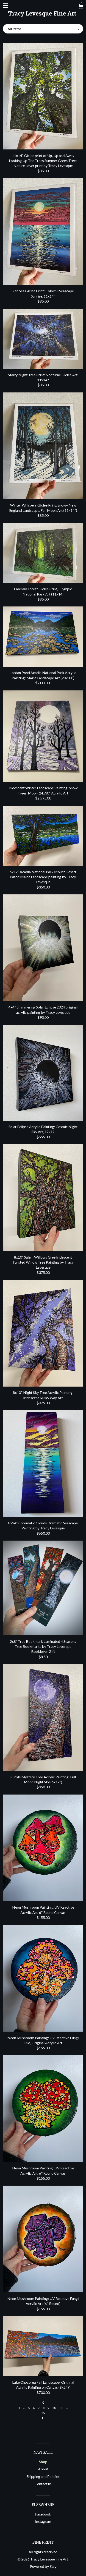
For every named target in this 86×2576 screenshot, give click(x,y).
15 (43, 2413)
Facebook (43, 2514)
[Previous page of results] (43, 2402)
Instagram (43, 2521)
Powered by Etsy (43, 2566)
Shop (43, 2461)
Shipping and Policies (43, 2476)
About (43, 2469)
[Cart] (80, 6)
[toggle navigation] (5, 5)
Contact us (43, 2484)
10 (54, 2408)
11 (61, 2408)
